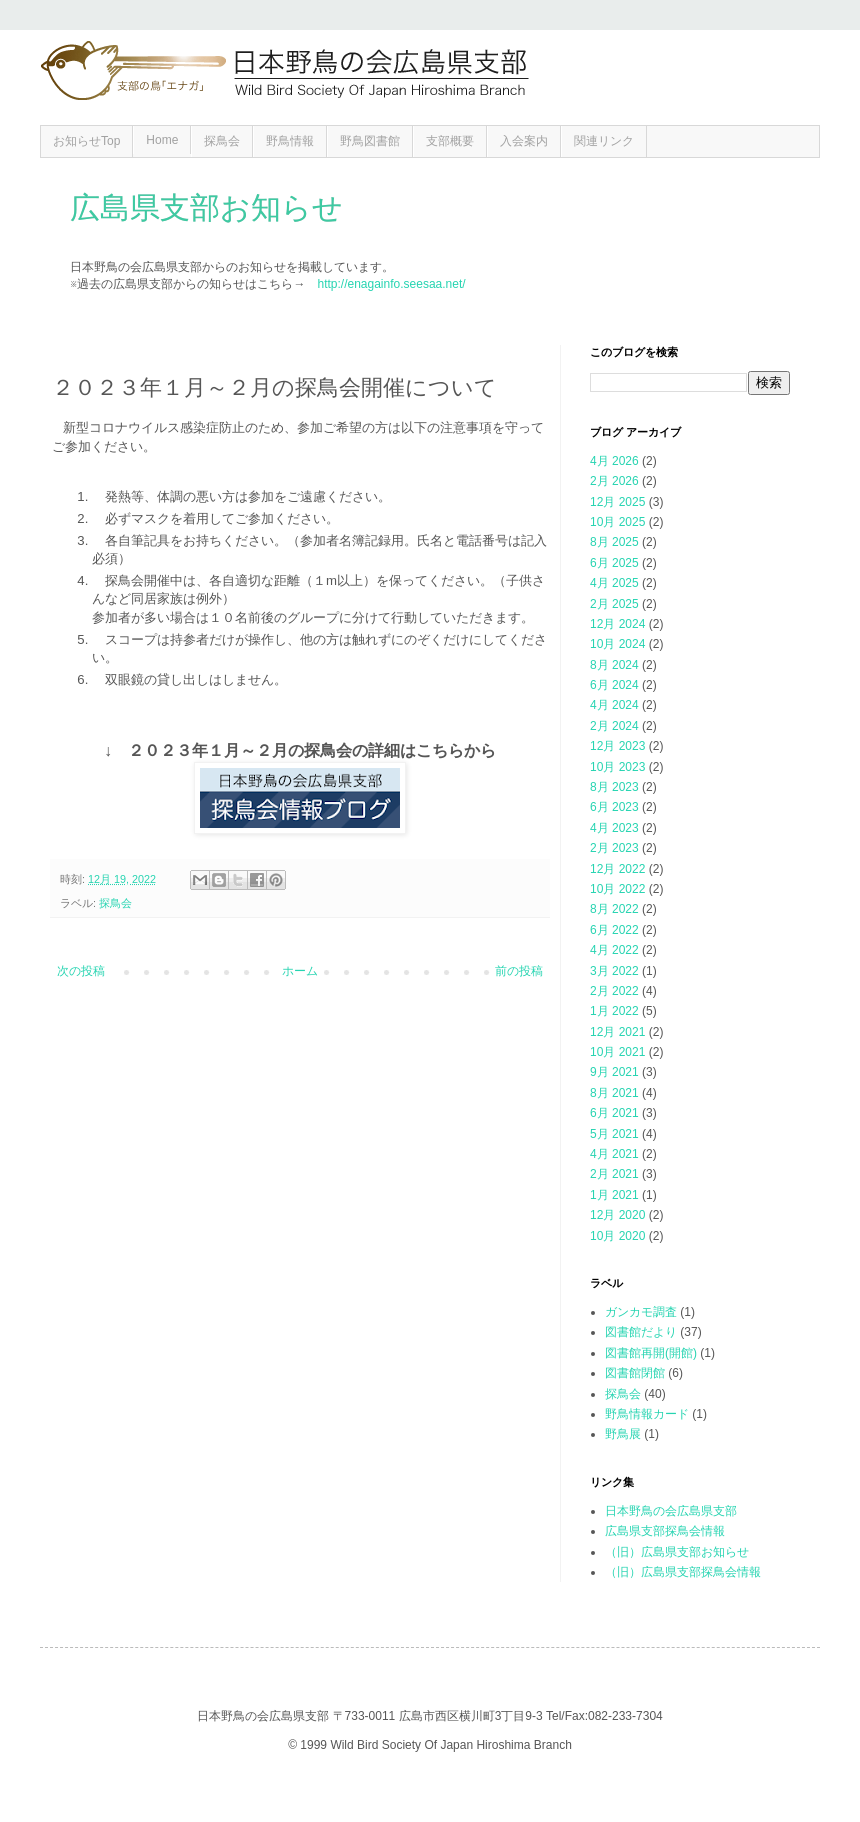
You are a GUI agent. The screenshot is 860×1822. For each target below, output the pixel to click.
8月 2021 (614, 1093)
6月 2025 (614, 563)
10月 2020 (617, 1236)
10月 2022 (617, 889)
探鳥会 (222, 141)
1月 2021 (614, 1195)
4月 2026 (614, 461)
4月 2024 (614, 705)
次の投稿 (81, 971)
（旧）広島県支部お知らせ (677, 1552)
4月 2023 (614, 828)
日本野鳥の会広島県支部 (671, 1511)
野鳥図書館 (370, 141)
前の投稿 (519, 971)
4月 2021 (614, 1154)
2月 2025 (614, 604)
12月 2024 (617, 624)
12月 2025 (617, 502)
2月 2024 (614, 726)
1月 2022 (614, 1011)
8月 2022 (614, 909)
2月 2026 (614, 481)
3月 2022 (614, 971)
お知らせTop (86, 141)
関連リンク (604, 141)
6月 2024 (614, 685)
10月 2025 (617, 522)
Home (162, 140)
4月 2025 (614, 583)
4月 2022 (614, 950)
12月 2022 (617, 869)
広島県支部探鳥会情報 (665, 1531)
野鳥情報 (290, 141)
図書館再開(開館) (651, 1353)
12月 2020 (617, 1215)
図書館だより (641, 1332)
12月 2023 (617, 746)
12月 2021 (617, 1032)
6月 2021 (614, 1113)
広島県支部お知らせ (206, 207)
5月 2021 (614, 1134)
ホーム (300, 971)
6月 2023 (614, 807)
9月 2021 (614, 1072)
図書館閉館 (635, 1373)
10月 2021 (617, 1052)
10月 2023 (617, 767)
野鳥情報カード (647, 1414)
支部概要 (450, 141)
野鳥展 (623, 1434)
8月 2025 (614, 542)
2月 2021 (614, 1174)
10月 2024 (617, 644)
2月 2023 (614, 848)
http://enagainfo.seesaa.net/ (391, 284)
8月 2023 (614, 787)
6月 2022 (614, 930)
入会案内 (524, 141)
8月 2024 (614, 665)
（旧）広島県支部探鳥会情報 (683, 1572)
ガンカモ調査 (641, 1312)
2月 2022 (614, 991)
